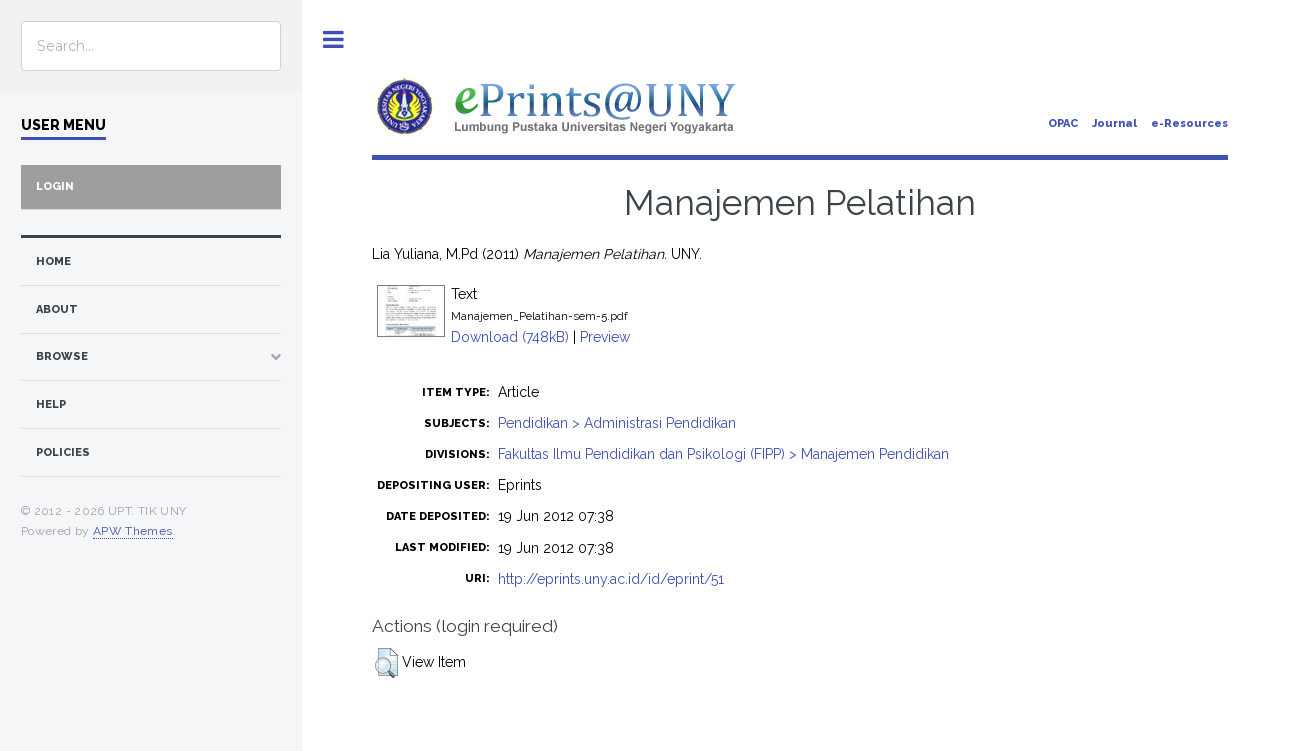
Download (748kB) (510, 337)
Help (51, 404)
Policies (63, 452)
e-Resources (1189, 123)
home (53, 261)
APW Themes (133, 531)
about (57, 309)
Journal (1114, 123)
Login (55, 186)
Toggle (333, 39)
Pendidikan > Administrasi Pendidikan (617, 423)
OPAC (1063, 123)
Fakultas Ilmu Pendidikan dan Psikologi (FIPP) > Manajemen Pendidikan (723, 454)
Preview (605, 337)
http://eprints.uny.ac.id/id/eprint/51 (611, 579)
